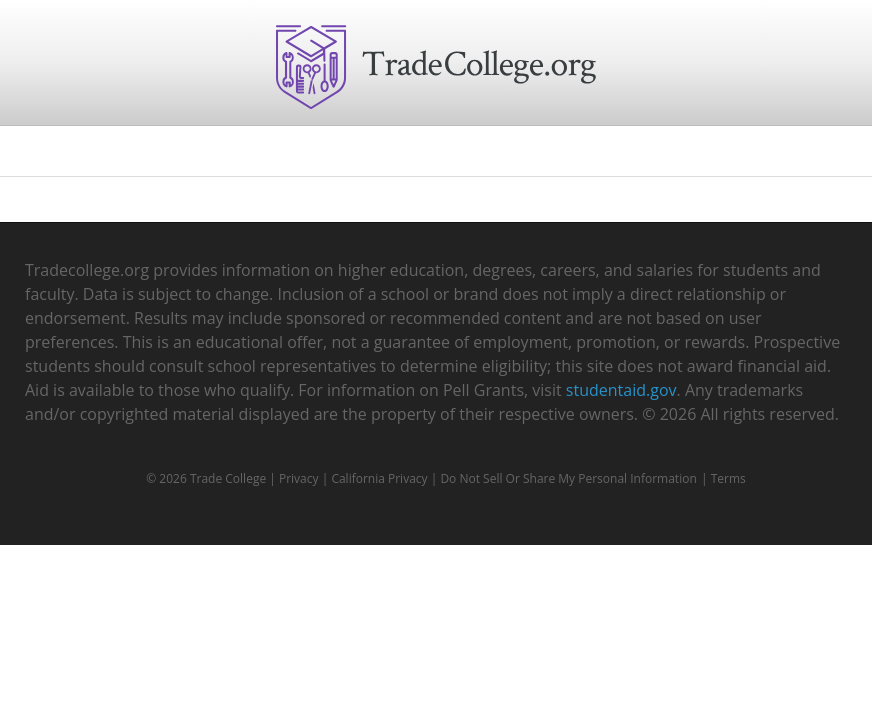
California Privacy (379, 478)
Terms (728, 478)
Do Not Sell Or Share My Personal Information (568, 478)
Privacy (299, 478)
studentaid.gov (621, 390)
